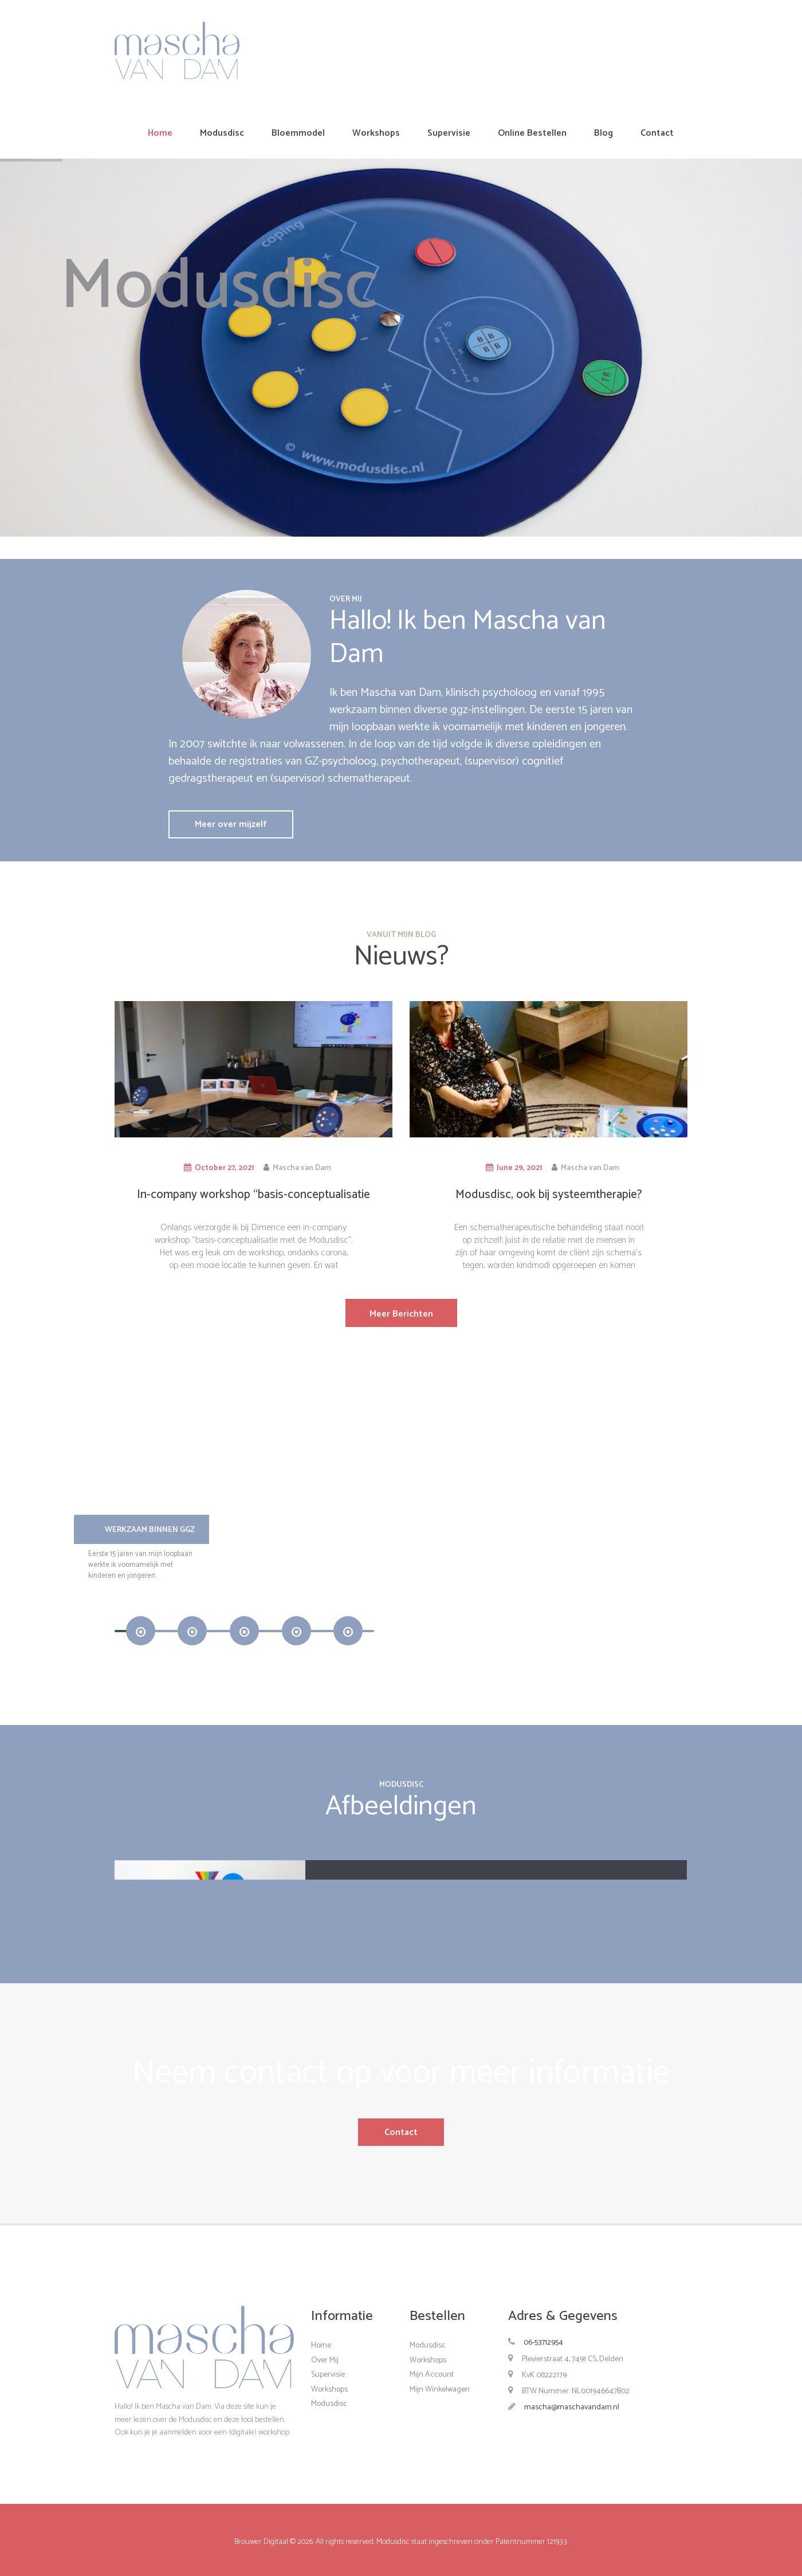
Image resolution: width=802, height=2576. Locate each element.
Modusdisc (329, 2403)
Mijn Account (432, 2374)
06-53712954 (543, 2342)
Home (321, 2345)
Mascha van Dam (302, 1167)
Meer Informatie (496, 1654)
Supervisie (328, 2374)
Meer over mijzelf (230, 824)
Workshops (329, 2389)
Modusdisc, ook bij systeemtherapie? (548, 1194)
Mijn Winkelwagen (440, 2389)
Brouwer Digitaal (262, 2542)
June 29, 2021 (519, 1167)
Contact (401, 2132)
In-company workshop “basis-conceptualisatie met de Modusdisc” (253, 1202)
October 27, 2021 (224, 1167)
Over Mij (325, 2359)
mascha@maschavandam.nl (571, 2407)
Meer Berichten (401, 1314)
